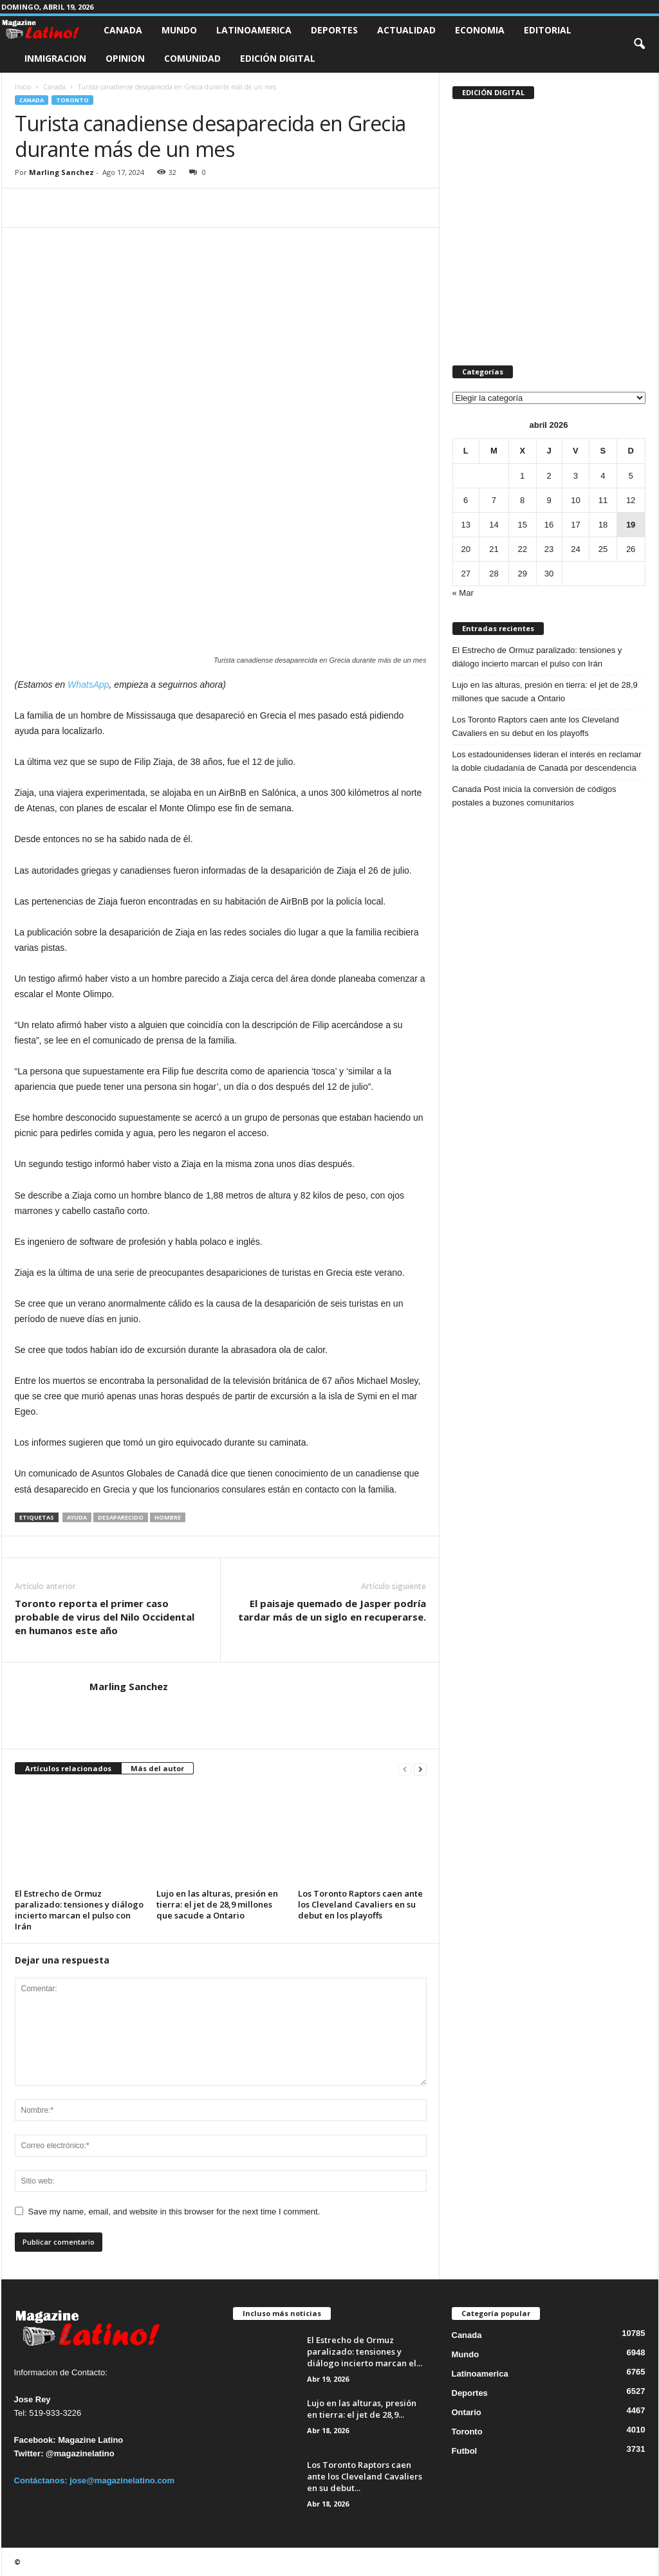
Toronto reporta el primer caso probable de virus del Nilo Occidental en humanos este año (104, 1617)
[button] (639, 44)
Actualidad (406, 30)
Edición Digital (277, 58)
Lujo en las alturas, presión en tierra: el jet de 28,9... (361, 2408)
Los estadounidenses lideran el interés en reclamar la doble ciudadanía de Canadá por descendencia (547, 761)
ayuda (77, 1517)
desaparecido (121, 1517)
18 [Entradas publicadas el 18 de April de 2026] (603, 524)
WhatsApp (88, 684)
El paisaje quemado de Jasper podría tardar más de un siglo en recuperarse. (332, 1610)
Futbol (465, 2451)
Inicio (23, 86)
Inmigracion (55, 58)
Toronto (72, 100)
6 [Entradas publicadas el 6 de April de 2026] (465, 500)
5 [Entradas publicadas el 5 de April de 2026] (630, 476)
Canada (123, 30)
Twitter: (29, 2453)
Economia (480, 30)
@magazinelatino (80, 2453)
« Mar (463, 593)
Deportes (334, 30)
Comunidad (192, 58)
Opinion (125, 58)
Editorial (547, 30)
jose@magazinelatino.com (122, 2480)
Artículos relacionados (68, 1768)
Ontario (466, 2412)
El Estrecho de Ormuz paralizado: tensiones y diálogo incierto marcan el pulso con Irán (79, 1910)
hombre (167, 1517)
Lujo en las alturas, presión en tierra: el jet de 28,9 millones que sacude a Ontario (217, 1904)
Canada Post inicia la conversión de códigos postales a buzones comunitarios (534, 795)
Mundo (179, 30)
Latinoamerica (254, 30)
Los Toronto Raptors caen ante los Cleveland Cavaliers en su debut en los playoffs (360, 1904)
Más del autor (157, 1768)
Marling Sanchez (61, 172)
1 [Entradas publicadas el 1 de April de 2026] (522, 476)
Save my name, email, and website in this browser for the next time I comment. (174, 2211)
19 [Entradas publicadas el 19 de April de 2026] (630, 524)
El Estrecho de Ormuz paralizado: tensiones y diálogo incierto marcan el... (364, 2351)
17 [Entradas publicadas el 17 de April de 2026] (575, 524)
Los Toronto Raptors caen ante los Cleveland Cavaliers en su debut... (364, 2476)
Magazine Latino (90, 2440)
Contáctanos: (42, 2480)
